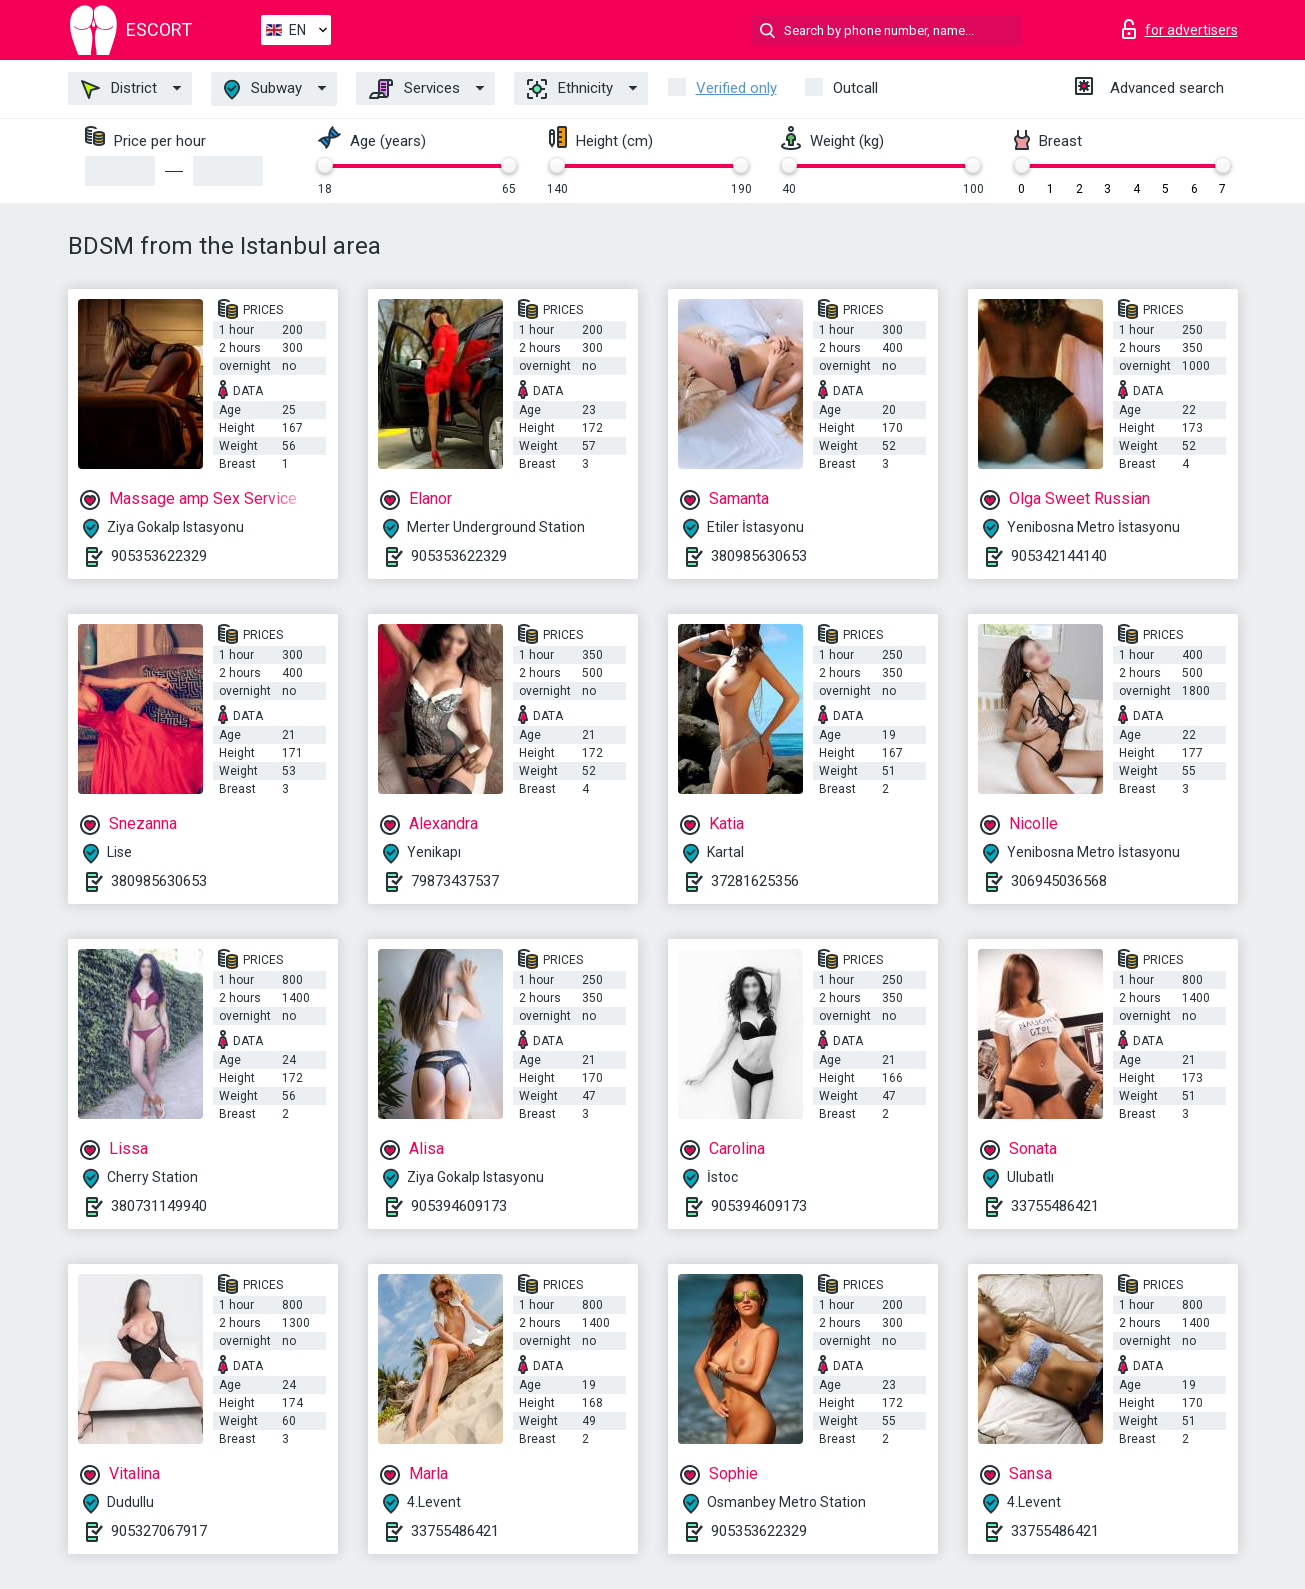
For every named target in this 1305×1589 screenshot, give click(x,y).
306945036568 (1059, 881)
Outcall (855, 88)
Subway (263, 89)
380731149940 (159, 1206)
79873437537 (455, 881)
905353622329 (159, 556)
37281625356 (755, 881)
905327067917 (159, 1531)
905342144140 (1059, 556)
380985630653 (759, 556)
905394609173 (459, 1206)
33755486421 (1055, 1206)
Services (414, 89)
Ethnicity (570, 89)
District (119, 89)
